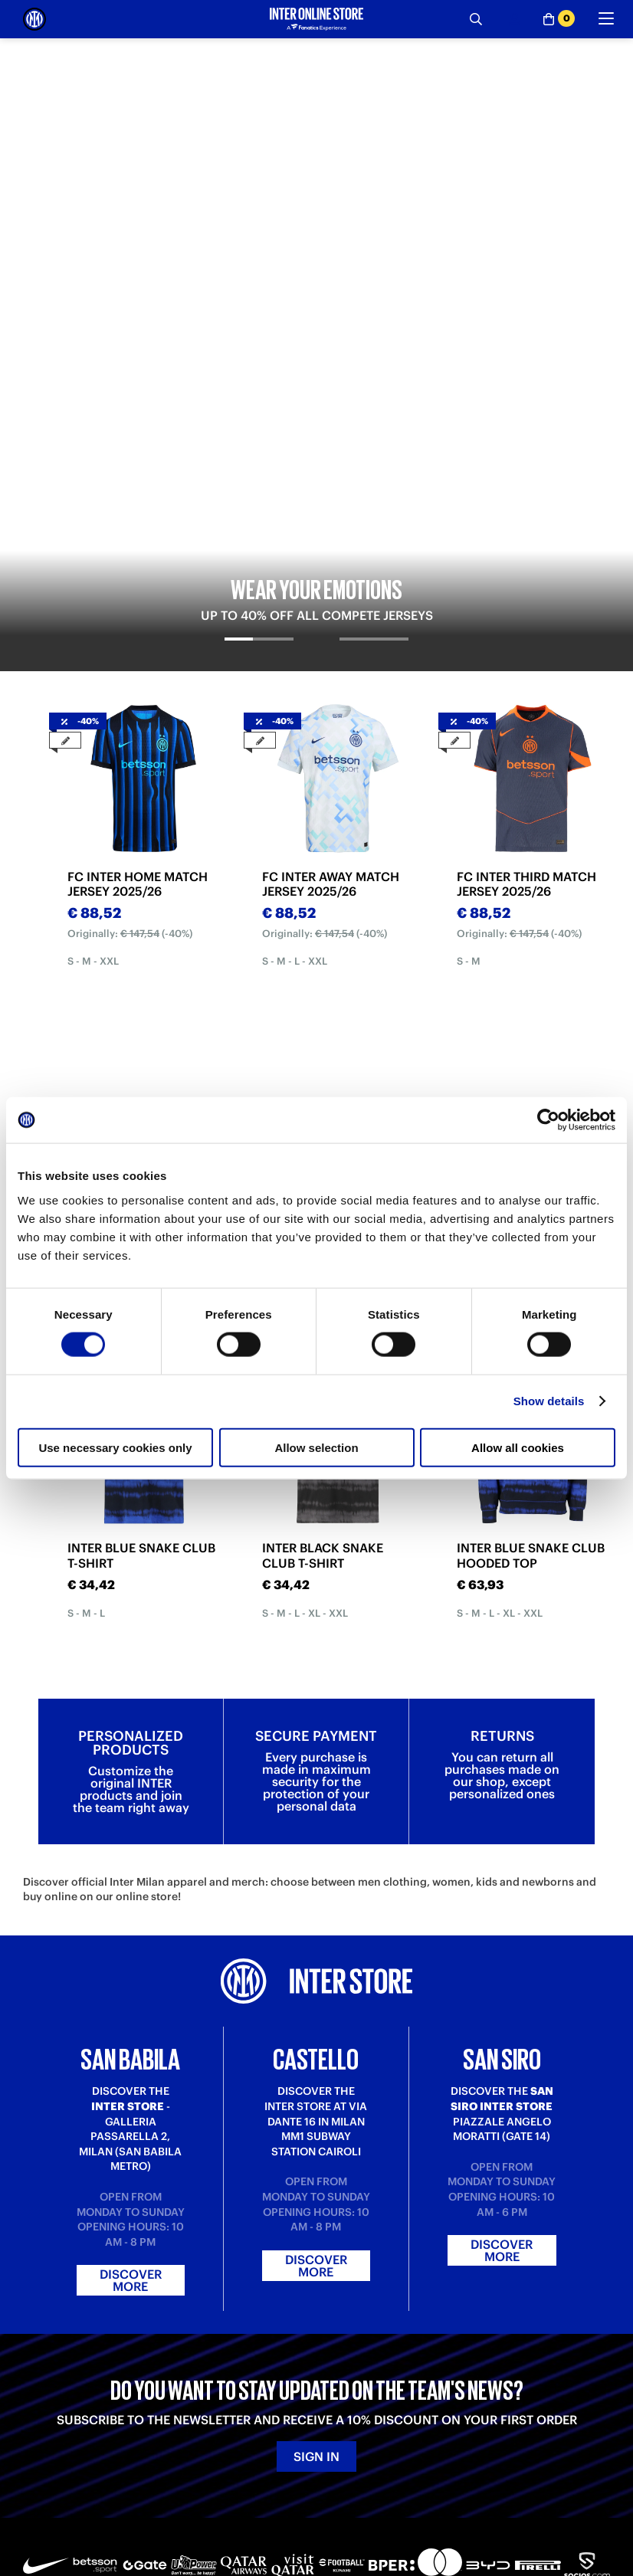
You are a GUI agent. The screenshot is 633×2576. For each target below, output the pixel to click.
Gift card (43, 2429)
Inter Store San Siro (510, 2400)
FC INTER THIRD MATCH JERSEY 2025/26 (526, 508)
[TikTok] (137, 2503)
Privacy (333, 2400)
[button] (596, 2534)
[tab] (259, 276)
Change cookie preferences (382, 2429)
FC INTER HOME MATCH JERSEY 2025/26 (137, 508)
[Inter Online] (34, 19)
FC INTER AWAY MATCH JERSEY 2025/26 (330, 508)
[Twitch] (206, 2503)
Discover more (131, 1951)
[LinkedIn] (103, 2503)
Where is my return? (218, 2385)
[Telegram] (34, 2503)
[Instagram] (241, 2503)
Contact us (195, 2400)
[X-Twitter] (310, 2503)
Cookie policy (349, 2414)
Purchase (45, 2371)
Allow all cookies (517, 1447)
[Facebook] (344, 2503)
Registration (199, 2414)
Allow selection (316, 1447)
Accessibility (346, 2443)
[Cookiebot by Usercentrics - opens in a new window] (548, 1120)
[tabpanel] (316, 167)
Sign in (316, 2126)
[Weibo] (68, 2503)
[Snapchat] (275, 2503)
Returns (42, 2414)
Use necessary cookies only (115, 1447)
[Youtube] (172, 2503)
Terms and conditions (367, 2385)
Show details (549, 1401)
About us (337, 2371)
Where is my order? (218, 2371)
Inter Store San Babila (515, 2371)
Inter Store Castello (510, 2385)
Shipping (44, 2400)
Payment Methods (66, 2385)
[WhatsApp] (379, 2503)
